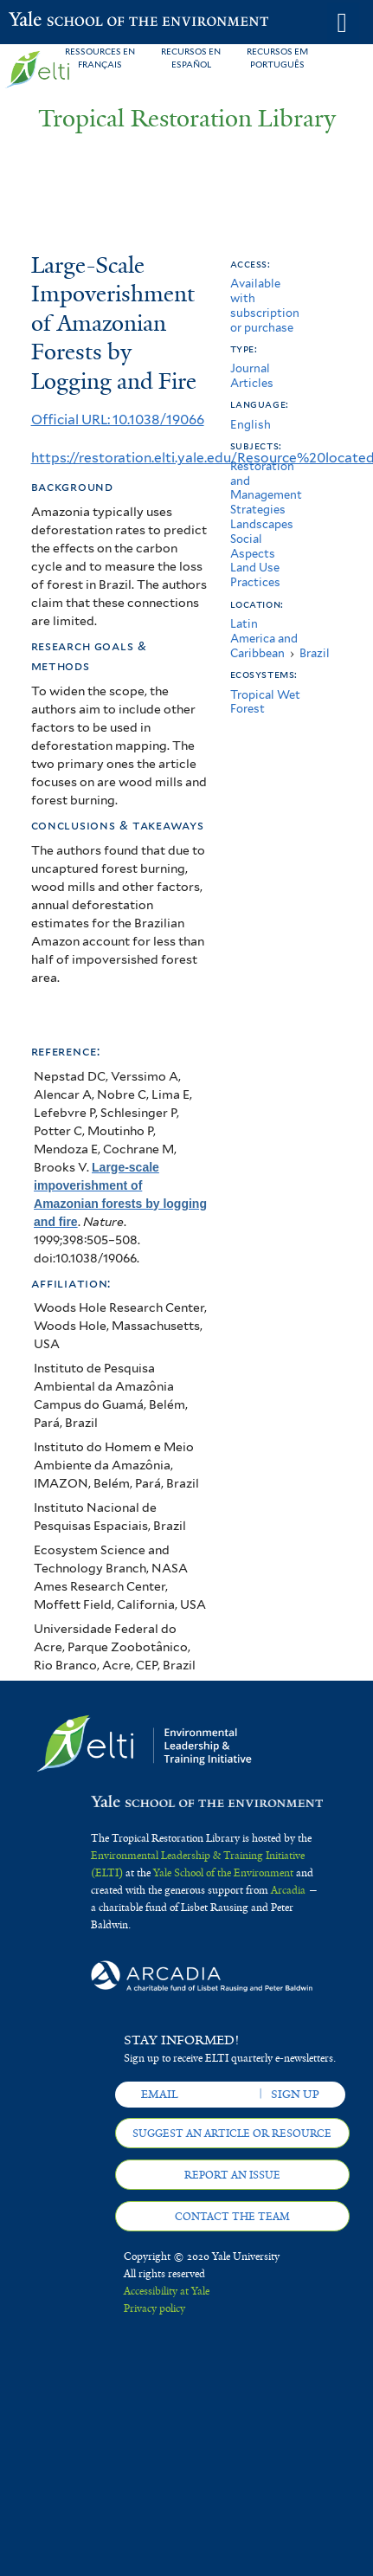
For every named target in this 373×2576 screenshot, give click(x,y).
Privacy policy (154, 2308)
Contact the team (232, 2217)
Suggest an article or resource (231, 2133)
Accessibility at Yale (166, 2291)
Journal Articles (251, 376)
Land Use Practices (255, 575)
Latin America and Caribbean (264, 638)
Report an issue (232, 2175)
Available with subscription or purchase (264, 305)
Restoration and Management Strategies (266, 488)
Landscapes (261, 524)
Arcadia (288, 1890)
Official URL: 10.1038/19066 (117, 419)
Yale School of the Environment (51, 20)
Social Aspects (252, 546)
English (250, 424)
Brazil (314, 653)
